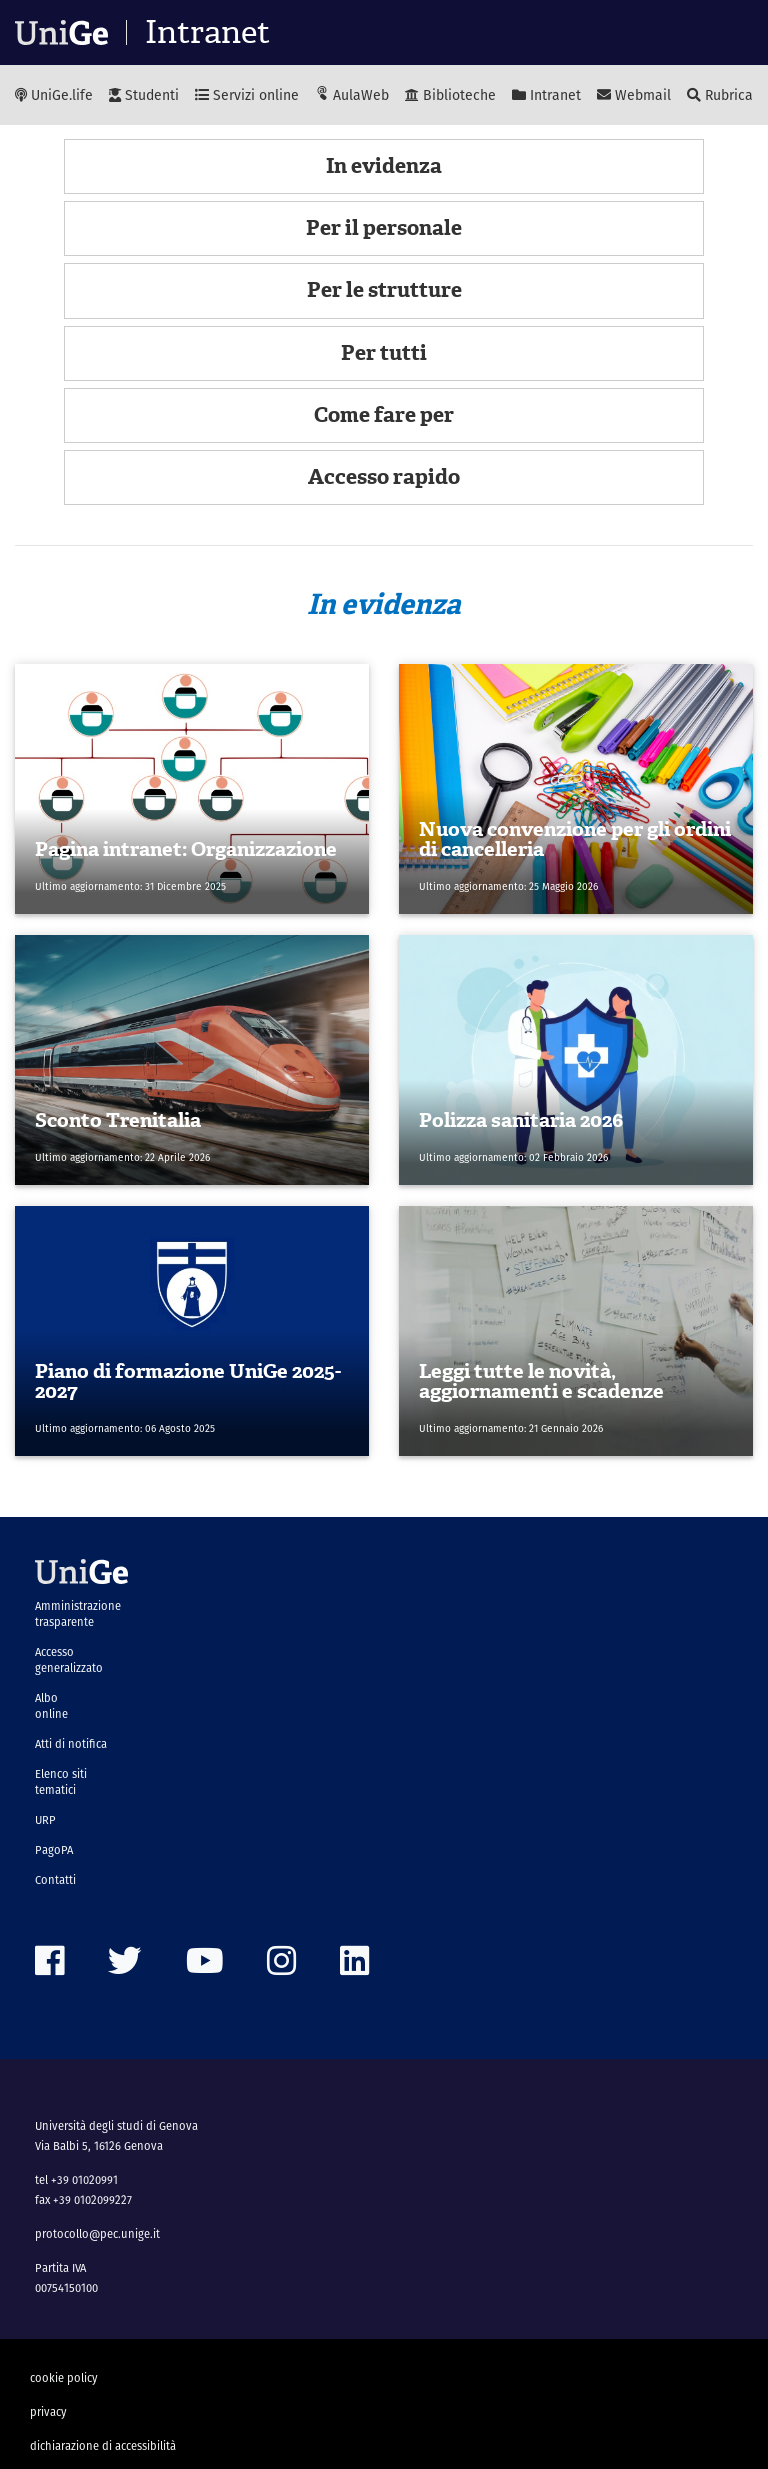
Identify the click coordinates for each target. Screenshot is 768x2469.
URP (45, 1820)
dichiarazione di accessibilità (103, 2446)
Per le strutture (384, 290)
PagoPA (54, 1850)
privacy (48, 2412)
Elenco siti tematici (61, 1782)
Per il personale (384, 228)
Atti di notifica (71, 1744)
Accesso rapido (384, 477)
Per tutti (384, 353)
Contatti (55, 1880)
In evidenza (384, 166)
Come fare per (384, 415)
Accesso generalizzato (69, 1660)
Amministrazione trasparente (78, 1614)
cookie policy (64, 2378)
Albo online (51, 1706)
